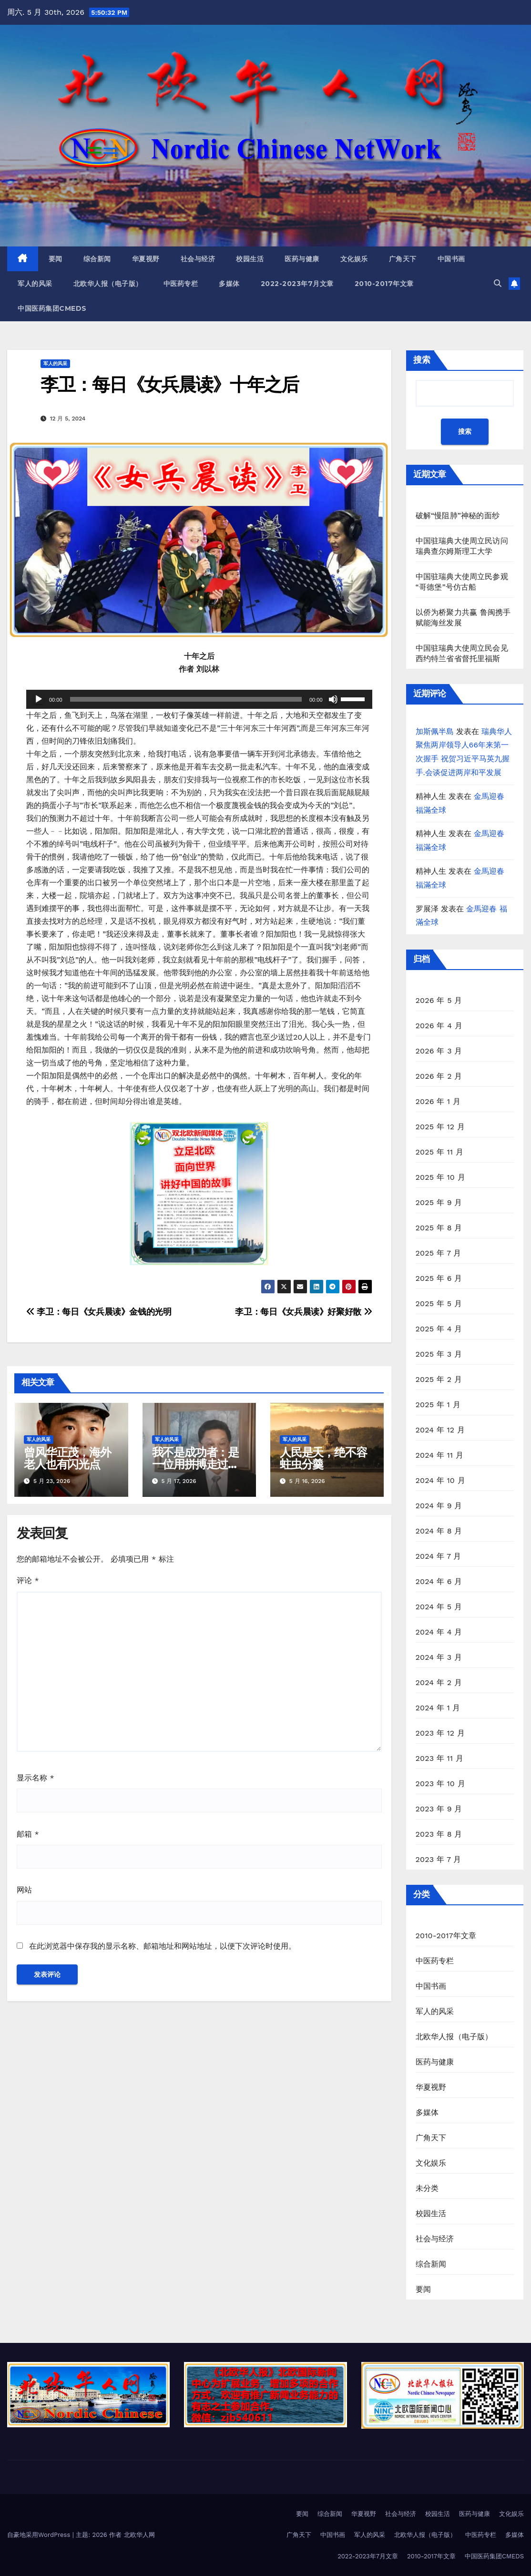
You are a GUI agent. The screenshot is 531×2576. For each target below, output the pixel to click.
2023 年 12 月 (440, 1733)
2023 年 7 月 (438, 1859)
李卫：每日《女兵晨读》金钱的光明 (99, 1312)
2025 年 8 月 (439, 1227)
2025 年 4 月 (439, 1328)
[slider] (186, 699)
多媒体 (229, 283)
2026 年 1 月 (438, 1101)
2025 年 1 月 (438, 1404)
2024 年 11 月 (440, 1455)
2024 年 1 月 (438, 1707)
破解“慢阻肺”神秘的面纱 (458, 515)
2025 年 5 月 (439, 1303)
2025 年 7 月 (438, 1252)
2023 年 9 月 (439, 1808)
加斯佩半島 (435, 731)
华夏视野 (146, 259)
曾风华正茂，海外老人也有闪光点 (67, 1458)
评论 (28, 1580)
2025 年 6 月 (439, 1278)
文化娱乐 (354, 259)
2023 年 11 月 (440, 1758)
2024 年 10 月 (440, 1480)
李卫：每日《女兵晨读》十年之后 (170, 384)
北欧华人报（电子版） (108, 283)
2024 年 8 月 (439, 1530)
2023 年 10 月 (440, 1783)
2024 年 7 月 (438, 1556)
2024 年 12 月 (440, 1429)
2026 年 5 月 (439, 1000)
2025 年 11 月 (440, 1151)
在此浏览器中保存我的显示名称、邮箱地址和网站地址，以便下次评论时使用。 (162, 1946)
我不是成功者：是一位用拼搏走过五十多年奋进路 (195, 1464)
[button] (497, 283)
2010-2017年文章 (384, 283)
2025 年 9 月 (439, 1202)
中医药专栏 (180, 283)
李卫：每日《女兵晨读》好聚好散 (303, 1312)
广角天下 (403, 259)
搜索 (421, 360)
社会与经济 (198, 259)
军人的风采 (35, 283)
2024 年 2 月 (439, 1682)
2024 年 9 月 (439, 1505)
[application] (199, 699)
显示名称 (35, 1777)
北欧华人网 (139, 2534)
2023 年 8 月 (439, 1834)
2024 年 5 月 (439, 1606)
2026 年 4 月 (439, 1025)
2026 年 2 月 (439, 1076)
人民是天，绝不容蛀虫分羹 (323, 1458)
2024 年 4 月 (439, 1631)
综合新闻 (97, 259)
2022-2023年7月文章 (297, 283)
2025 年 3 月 (439, 1354)
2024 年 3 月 (439, 1657)
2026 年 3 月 (439, 1050)
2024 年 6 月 (439, 1581)
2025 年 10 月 (440, 1177)
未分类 (427, 2188)
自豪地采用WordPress (39, 2534)
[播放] (38, 699)
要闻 (55, 259)
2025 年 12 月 (440, 1126)
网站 (24, 1889)
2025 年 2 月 (439, 1379)
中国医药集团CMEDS (52, 308)
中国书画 (451, 259)
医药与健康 (302, 259)
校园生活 (250, 259)
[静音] (333, 699)
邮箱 (28, 1834)
